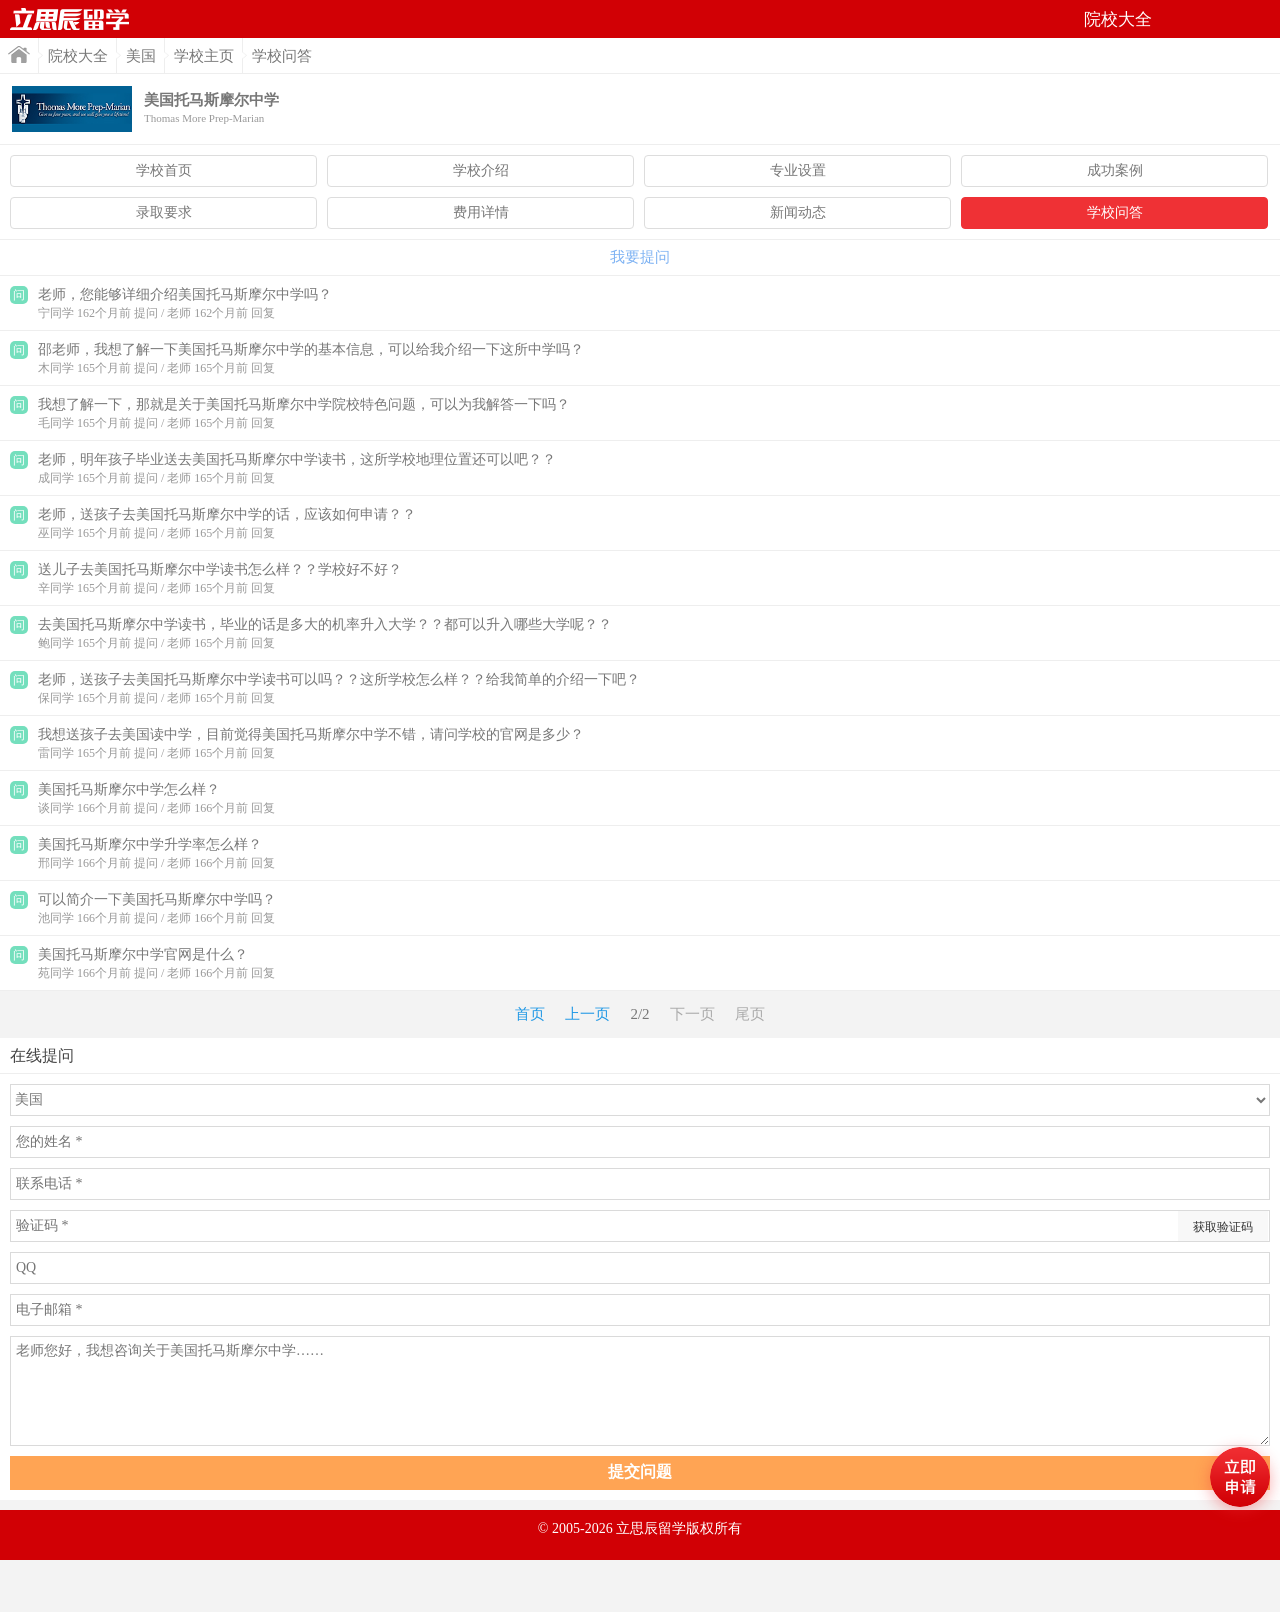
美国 (141, 56)
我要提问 (640, 257)
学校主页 (204, 56)
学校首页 (164, 170)
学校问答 (1115, 212)
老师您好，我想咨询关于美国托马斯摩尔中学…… (640, 1391)
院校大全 (78, 56)
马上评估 (1240, 1477)
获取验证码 (1223, 1227)
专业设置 (798, 170)
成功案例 (1115, 170)
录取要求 (164, 212)
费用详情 (481, 212)
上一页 (587, 1014)
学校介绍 (481, 170)
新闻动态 (798, 212)
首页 (70, 19)
